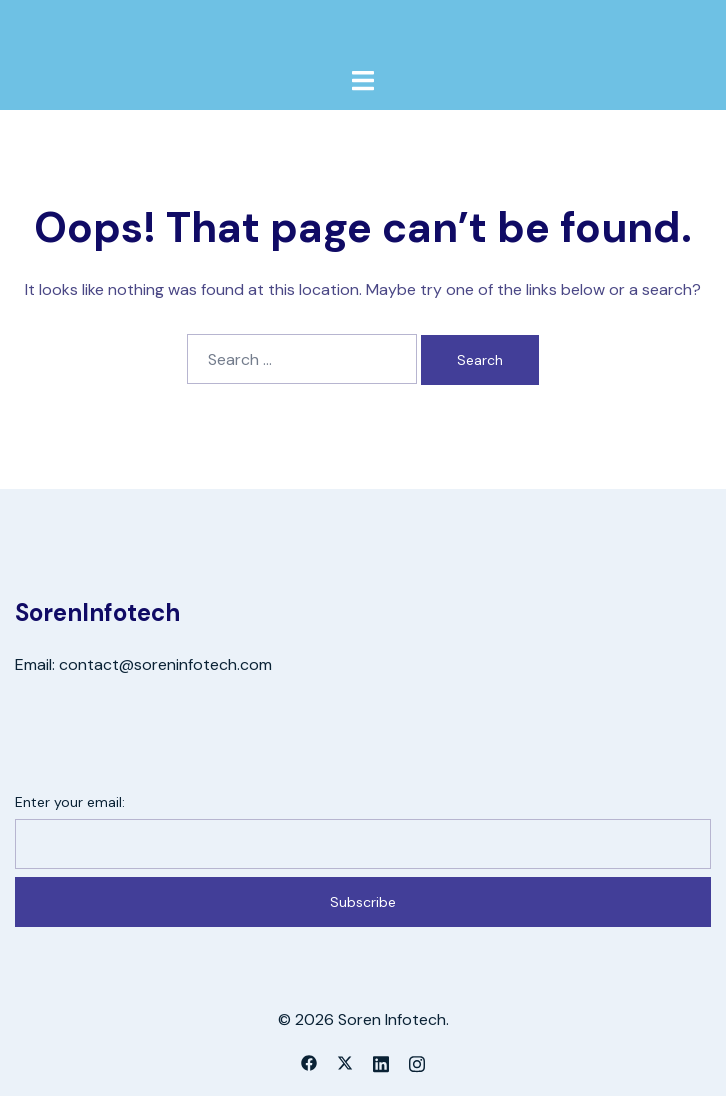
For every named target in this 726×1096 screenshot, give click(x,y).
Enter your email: (70, 802)
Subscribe (363, 902)
